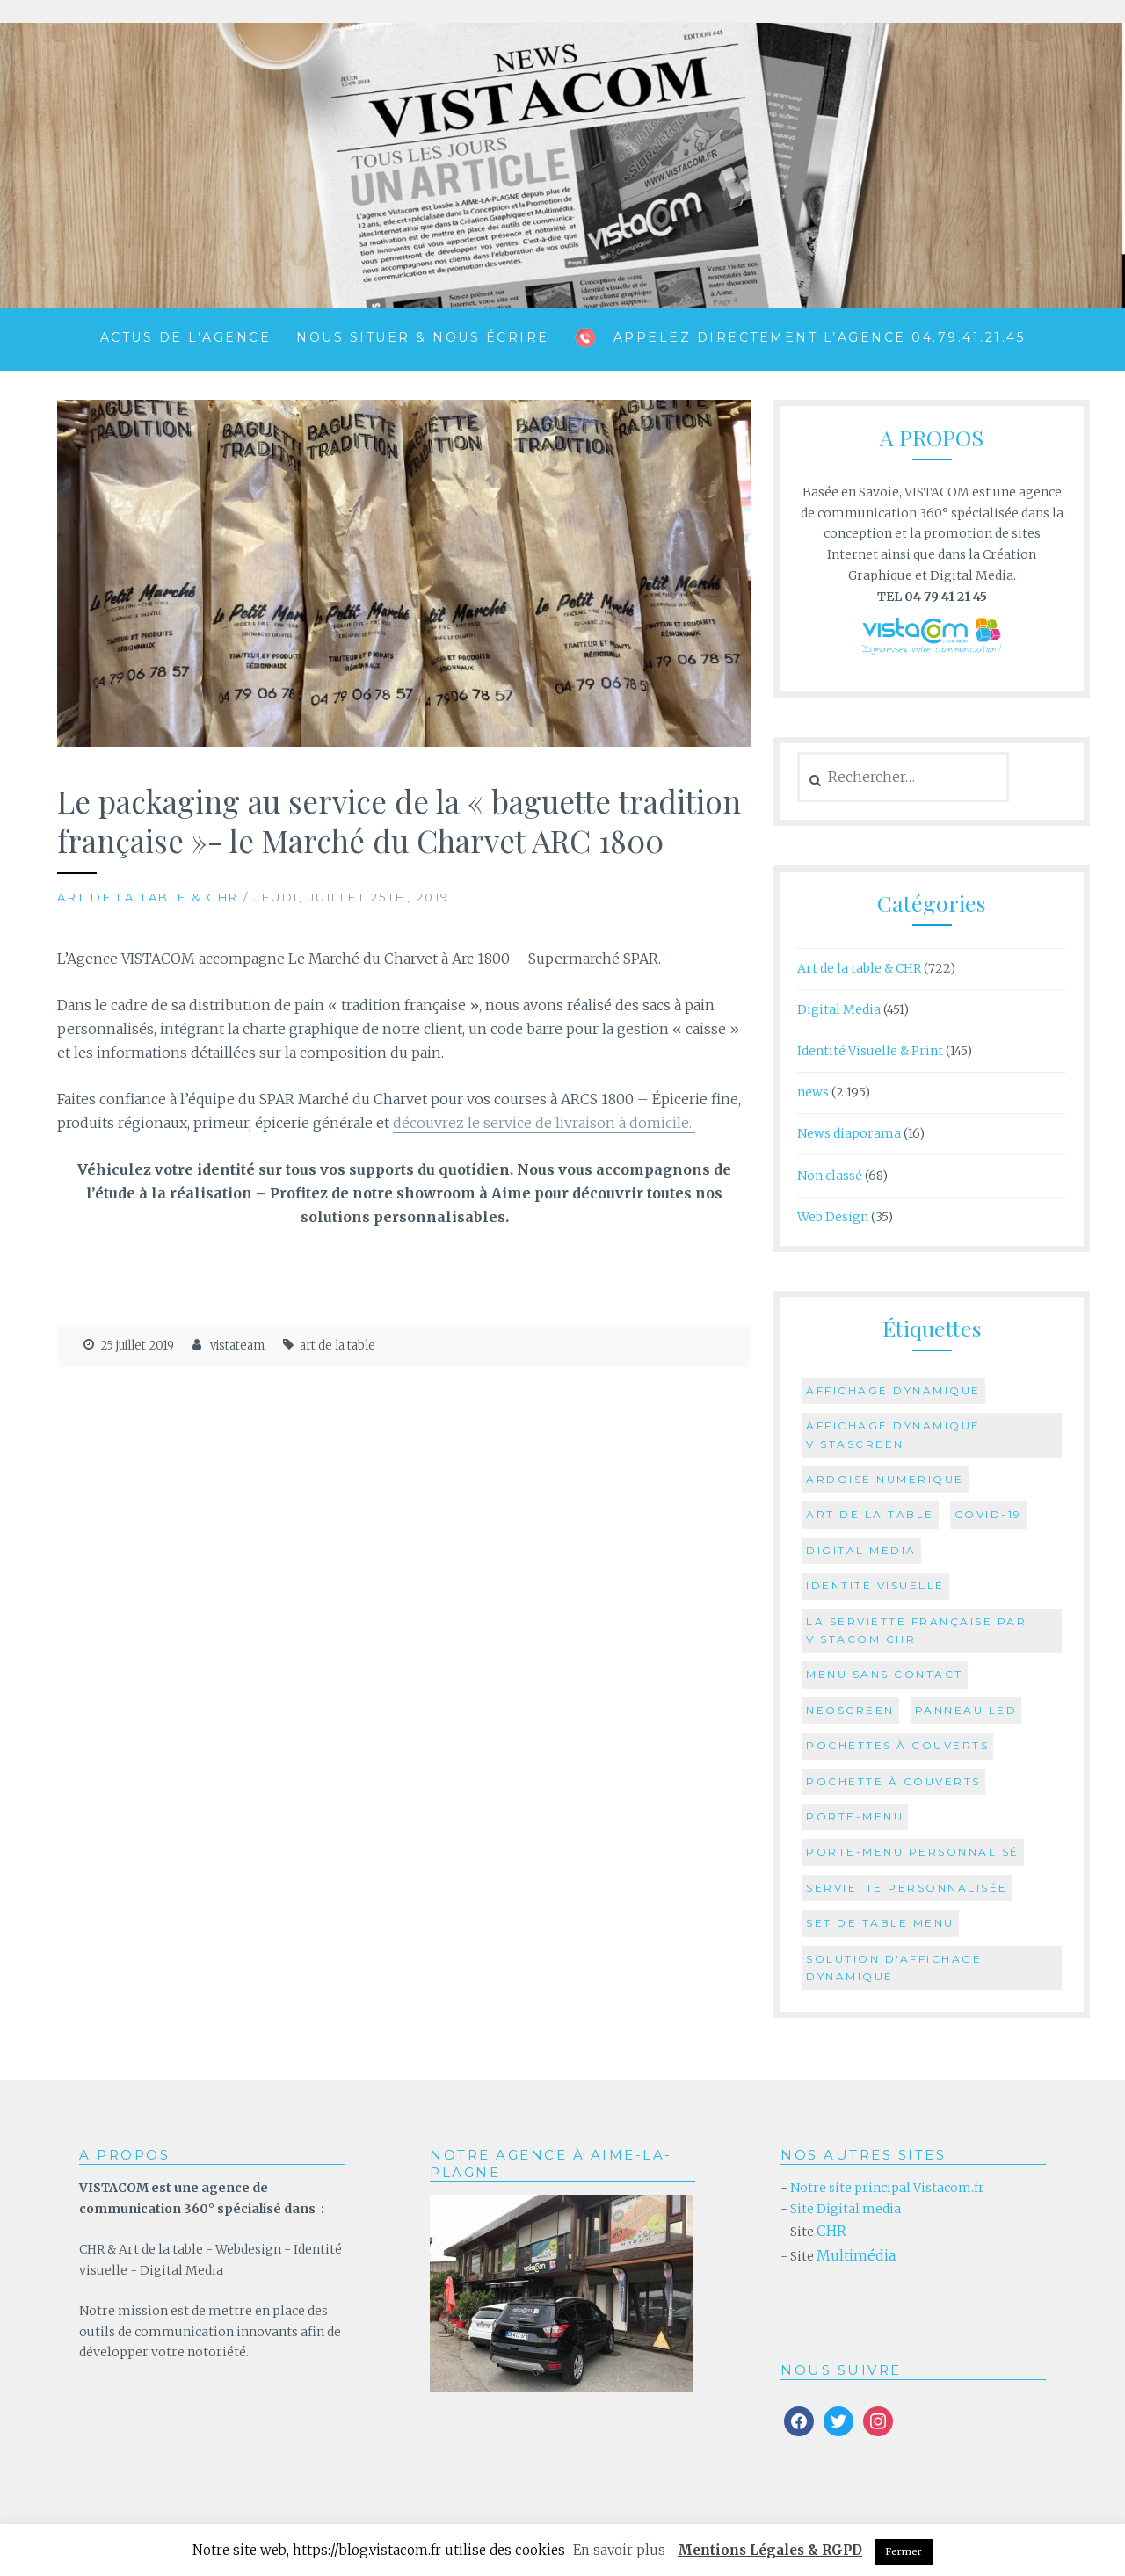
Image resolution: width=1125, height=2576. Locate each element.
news (813, 1092)
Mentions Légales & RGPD (770, 2550)
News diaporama (849, 1133)
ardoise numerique (885, 1479)
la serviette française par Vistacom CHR (916, 1630)
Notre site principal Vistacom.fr (886, 2188)
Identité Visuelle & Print (870, 1051)
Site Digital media (845, 2209)
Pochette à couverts (893, 1781)
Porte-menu (855, 1816)
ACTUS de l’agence (186, 337)
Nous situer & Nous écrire (422, 337)
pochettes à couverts (897, 1745)
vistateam (237, 1345)
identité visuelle (875, 1585)
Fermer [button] (903, 2551)
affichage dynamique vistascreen (893, 1434)
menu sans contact (884, 1674)
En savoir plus (619, 2550)
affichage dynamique (893, 1390)
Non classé (829, 1175)
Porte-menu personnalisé (913, 1851)
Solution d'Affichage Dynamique (894, 1967)
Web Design (832, 1217)
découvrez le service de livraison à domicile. (544, 1123)
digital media (861, 1550)
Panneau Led (966, 1710)
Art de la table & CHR (148, 897)
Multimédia (856, 2255)
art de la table (337, 1345)
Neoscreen (850, 1710)
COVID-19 (988, 1514)
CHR (831, 2231)
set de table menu (880, 1922)
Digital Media (839, 1009)
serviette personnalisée (907, 1887)
